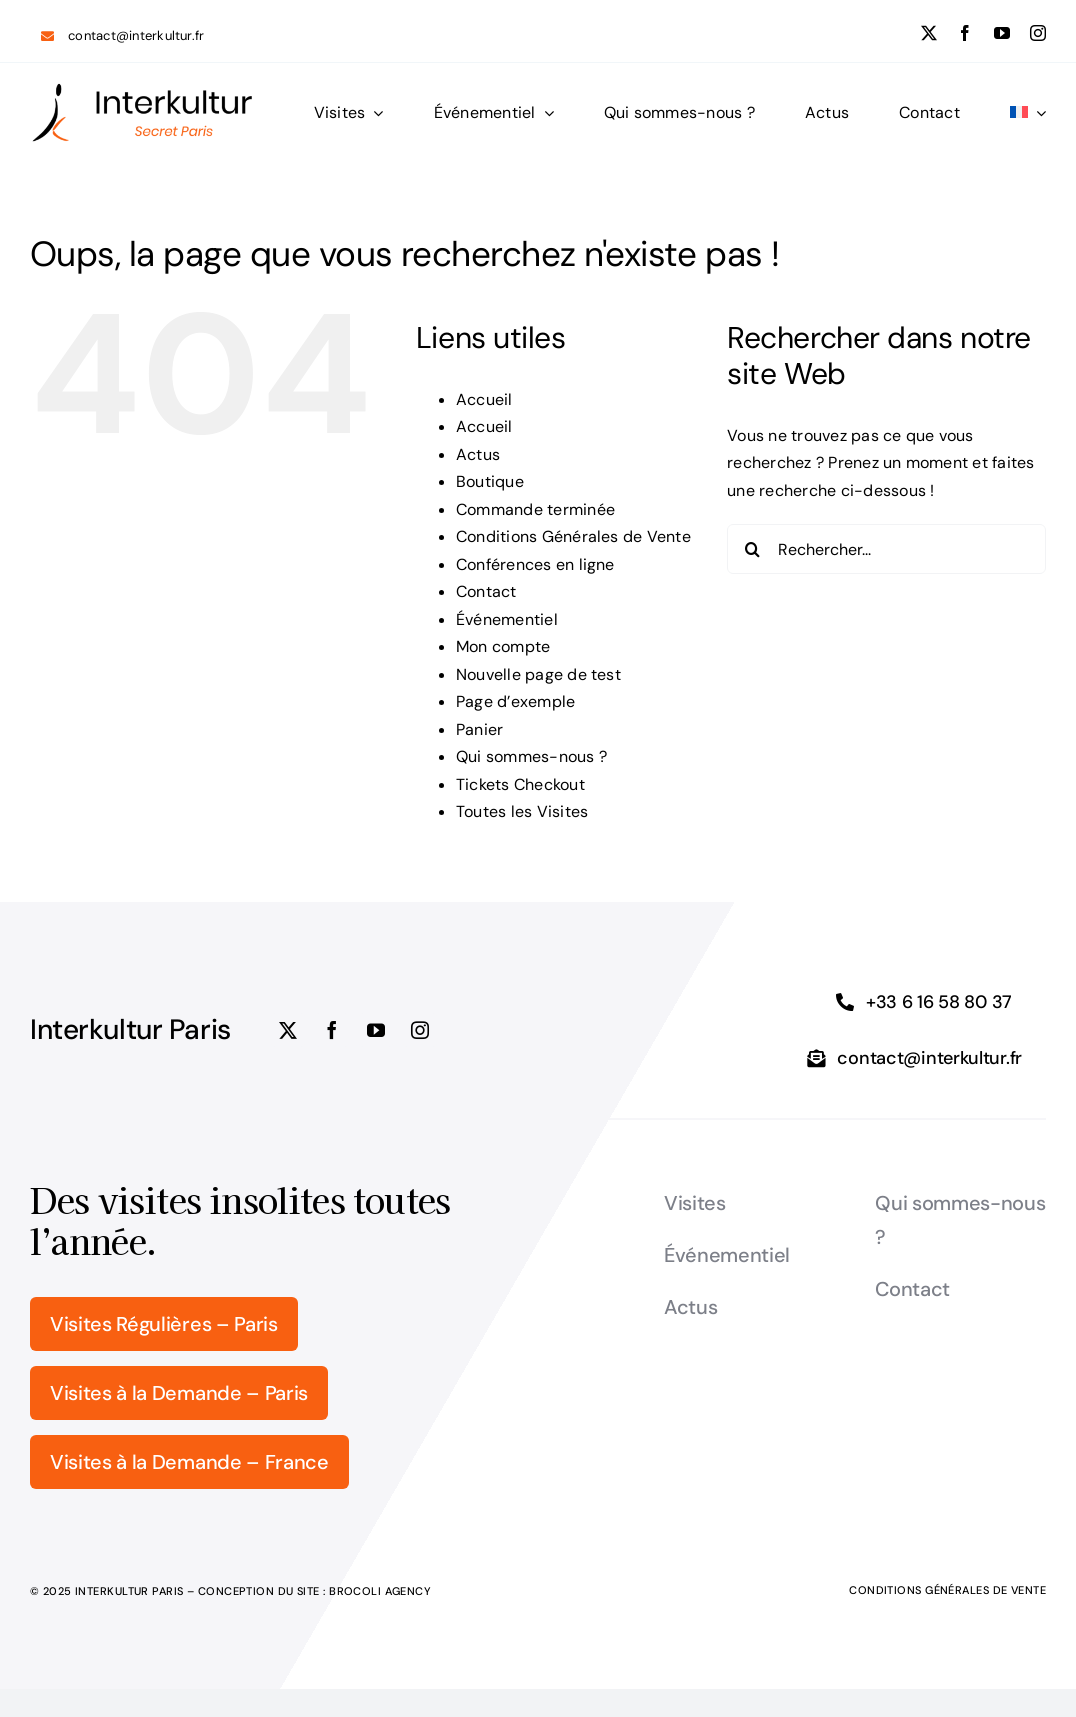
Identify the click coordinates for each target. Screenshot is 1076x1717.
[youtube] (1002, 33)
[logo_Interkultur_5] (142, 89)
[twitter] (929, 33)
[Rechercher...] (886, 549)
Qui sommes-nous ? (531, 756)
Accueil (484, 399)
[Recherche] (752, 549)
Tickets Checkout (520, 784)
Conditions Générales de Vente (573, 536)
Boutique (490, 481)
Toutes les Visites (522, 811)
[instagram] (1038, 33)
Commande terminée (535, 509)
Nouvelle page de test (538, 674)
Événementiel (507, 619)
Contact (486, 591)
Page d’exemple (515, 701)
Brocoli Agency (380, 1591)
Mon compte (503, 646)
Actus (478, 454)
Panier (479, 729)
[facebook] (965, 33)
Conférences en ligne (535, 564)
